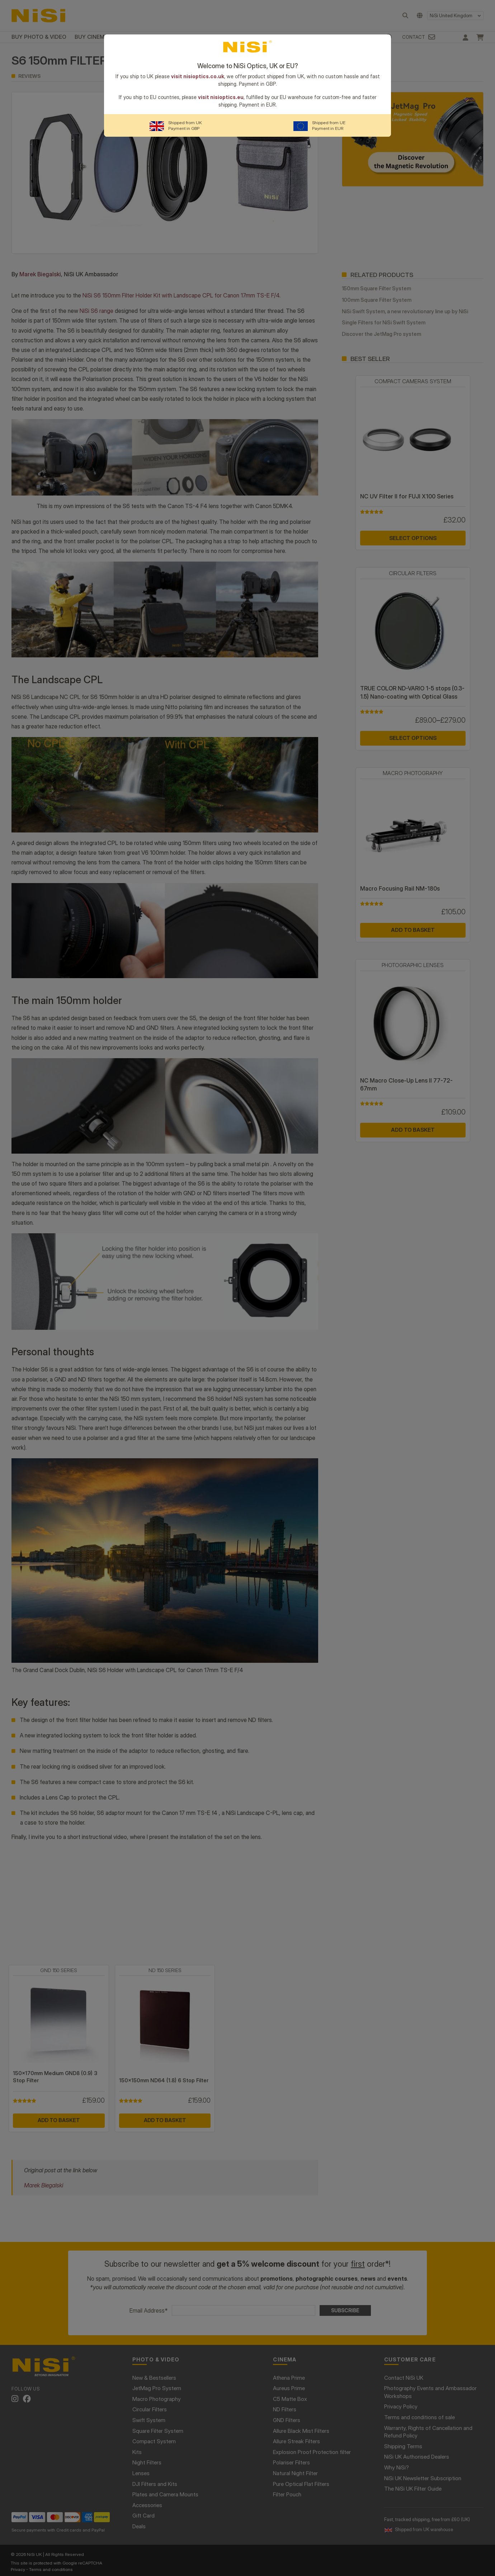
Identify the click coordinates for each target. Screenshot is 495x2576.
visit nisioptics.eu (221, 97)
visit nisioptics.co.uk (197, 76)
